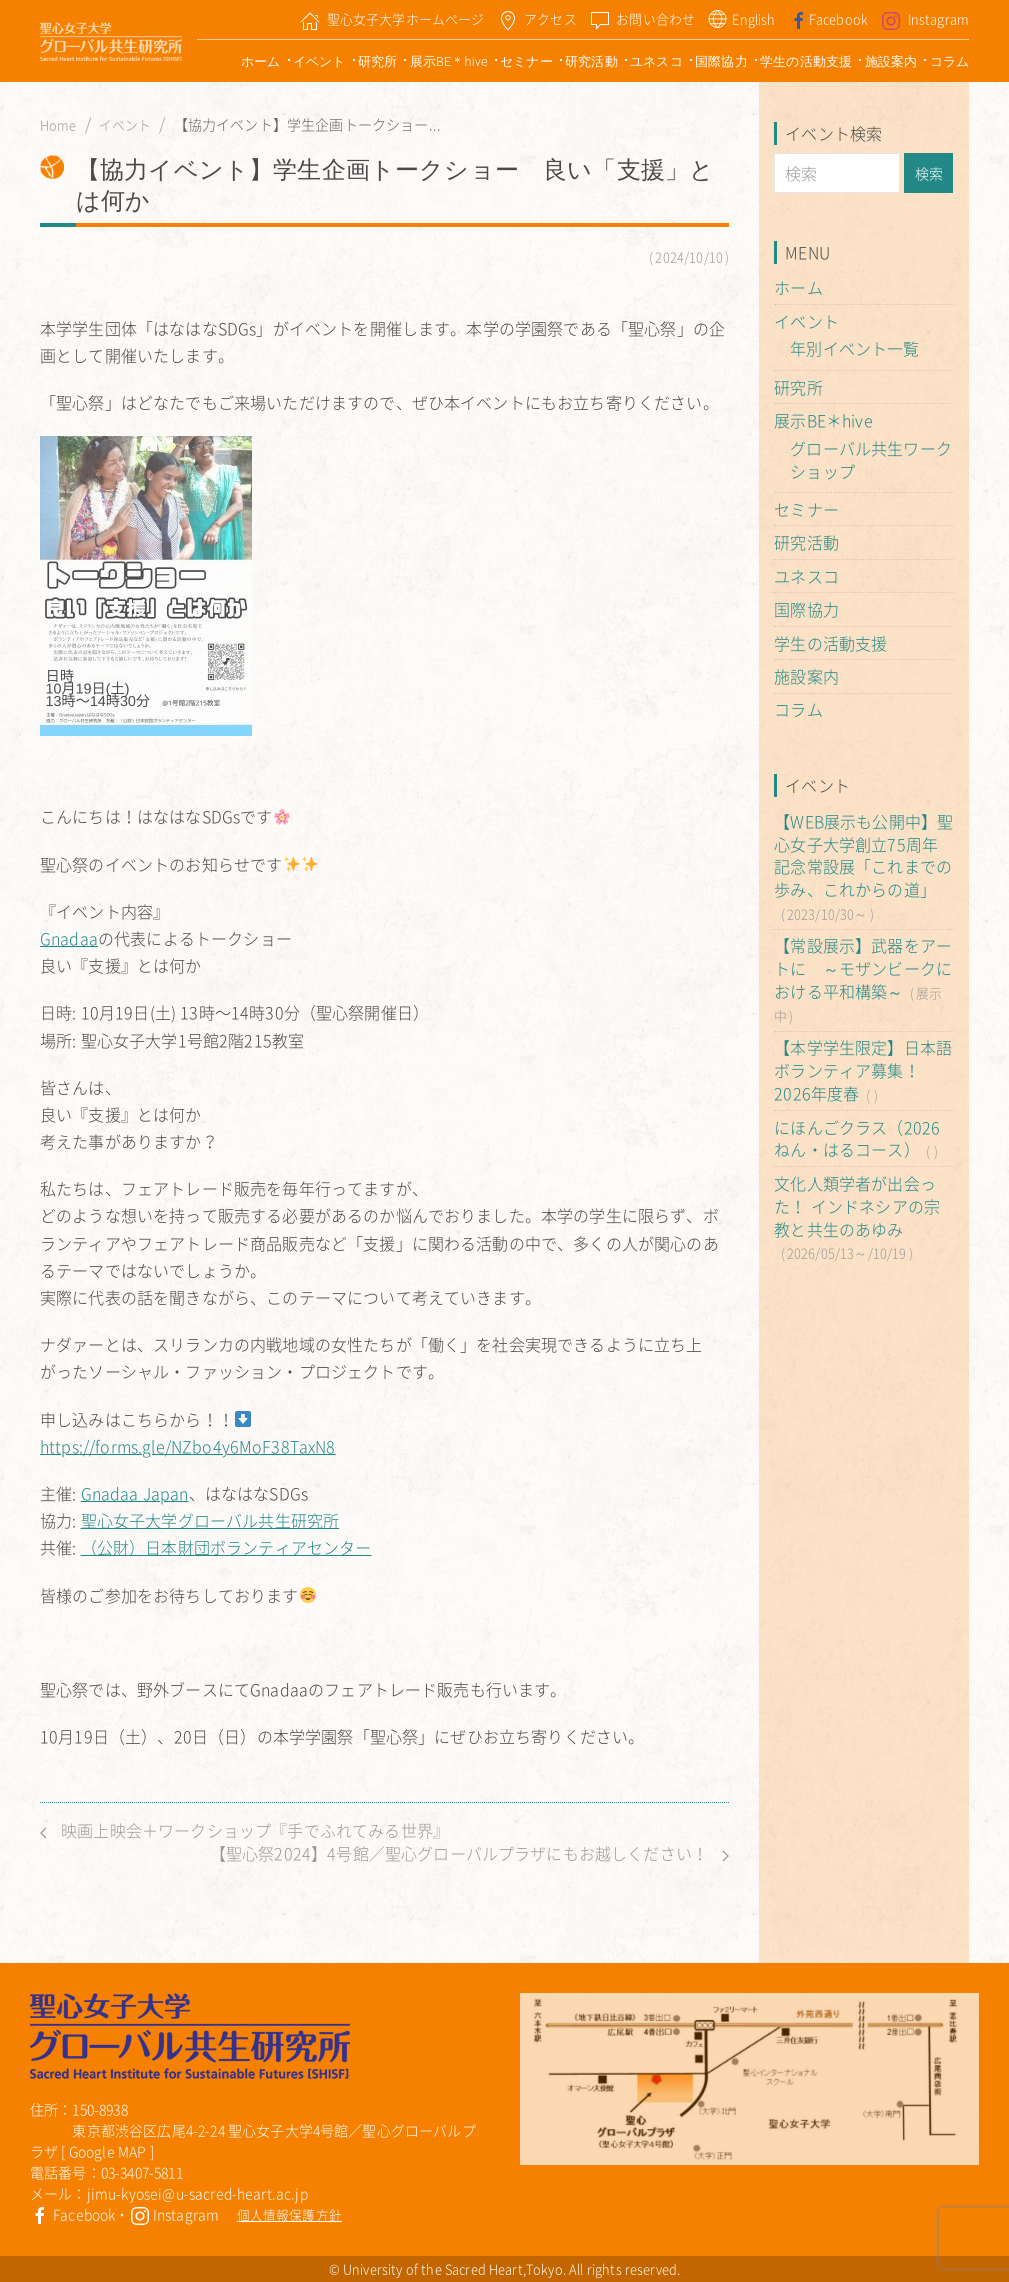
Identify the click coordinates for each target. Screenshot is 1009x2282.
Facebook (72, 2214)
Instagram (175, 2214)
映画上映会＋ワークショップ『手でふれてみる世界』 (244, 1830)
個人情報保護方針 (289, 2214)
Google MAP (108, 2151)
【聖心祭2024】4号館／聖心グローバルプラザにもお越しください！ (469, 1853)
